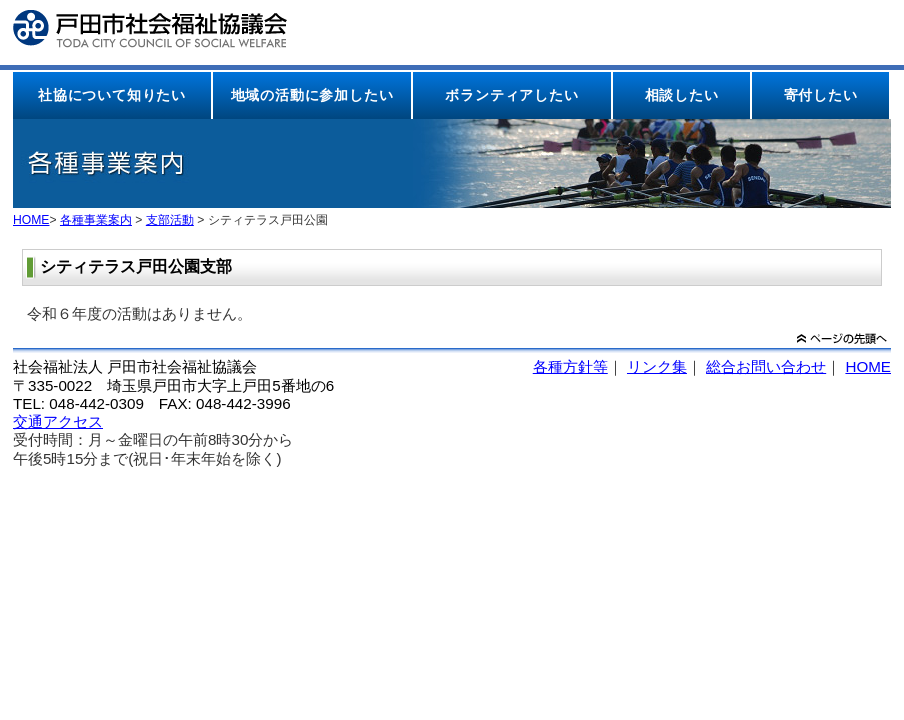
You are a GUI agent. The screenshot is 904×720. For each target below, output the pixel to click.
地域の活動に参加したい (312, 95)
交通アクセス (58, 421)
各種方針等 (570, 366)
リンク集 (657, 366)
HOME (31, 220)
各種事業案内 (96, 220)
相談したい (682, 95)
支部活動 (170, 220)
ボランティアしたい (511, 95)
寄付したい (821, 95)
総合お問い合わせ (766, 366)
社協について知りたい (112, 95)
